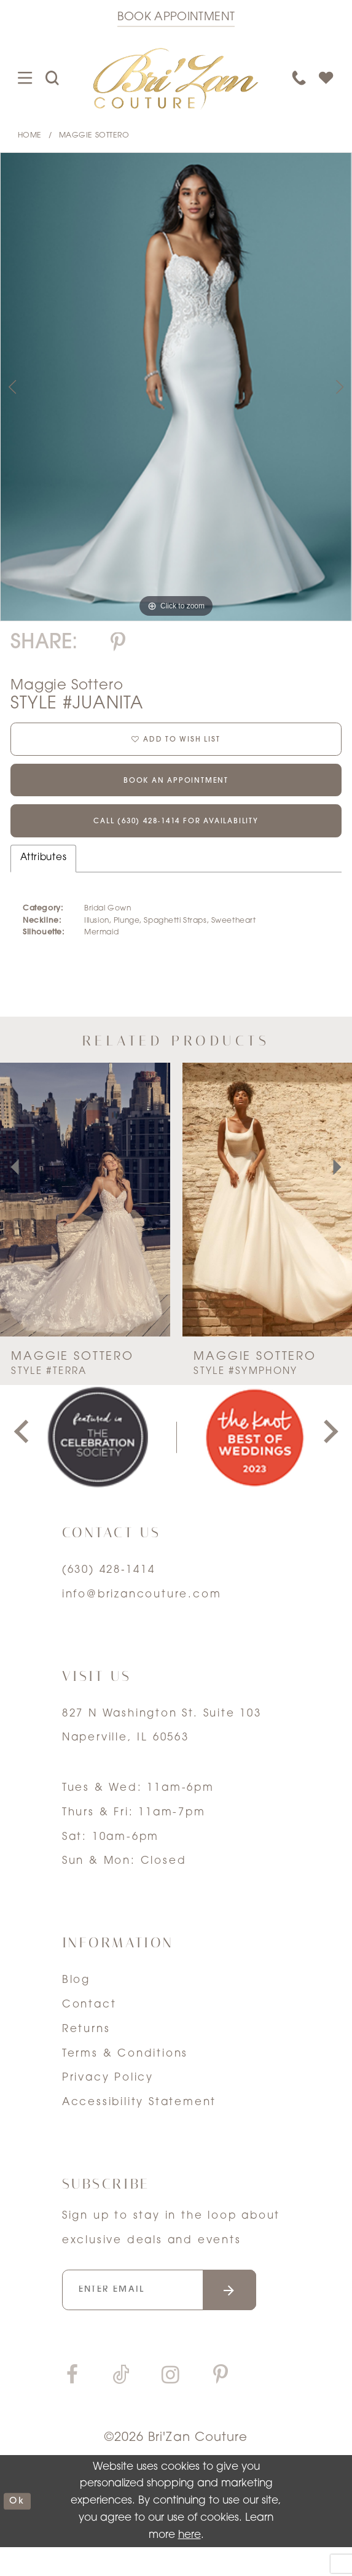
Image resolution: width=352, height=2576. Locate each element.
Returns (86, 2051)
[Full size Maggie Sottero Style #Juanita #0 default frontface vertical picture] (176, 386)
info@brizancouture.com (142, 1615)
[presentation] (85, 1221)
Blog (76, 2001)
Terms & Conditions (125, 2075)
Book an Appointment (176, 792)
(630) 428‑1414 (108, 1591)
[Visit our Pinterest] (221, 2405)
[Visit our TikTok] (121, 2405)
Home (30, 135)
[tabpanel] (176, 386)
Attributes (43, 879)
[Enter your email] (176, 2315)
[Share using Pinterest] (118, 643)
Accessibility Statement (139, 2124)
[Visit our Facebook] (72, 2405)
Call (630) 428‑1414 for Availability (176, 841)
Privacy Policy (108, 2099)
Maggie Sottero (94, 135)
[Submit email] (259, 2315)
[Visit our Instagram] (170, 2405)
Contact (89, 2026)
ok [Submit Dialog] (19, 2529)
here (189, 2563)
